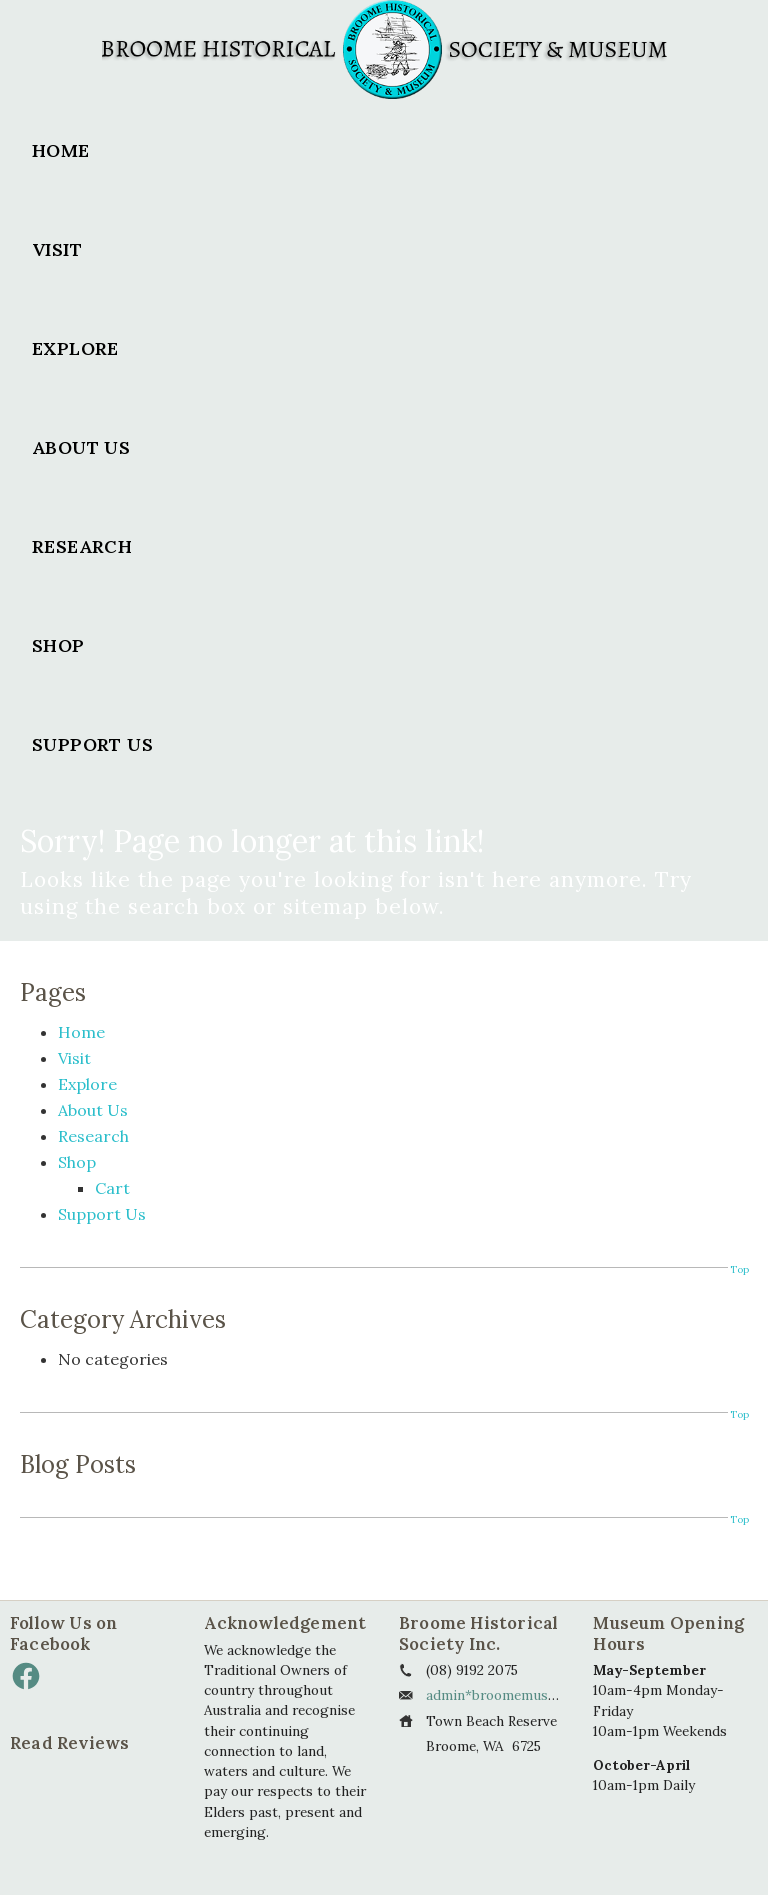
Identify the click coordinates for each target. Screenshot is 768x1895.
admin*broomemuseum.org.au (522, 1695)
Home (61, 150)
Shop (58, 645)
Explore (75, 348)
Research (82, 546)
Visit (57, 249)
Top (739, 1269)
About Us (81, 447)
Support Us (92, 744)
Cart (112, 1188)
